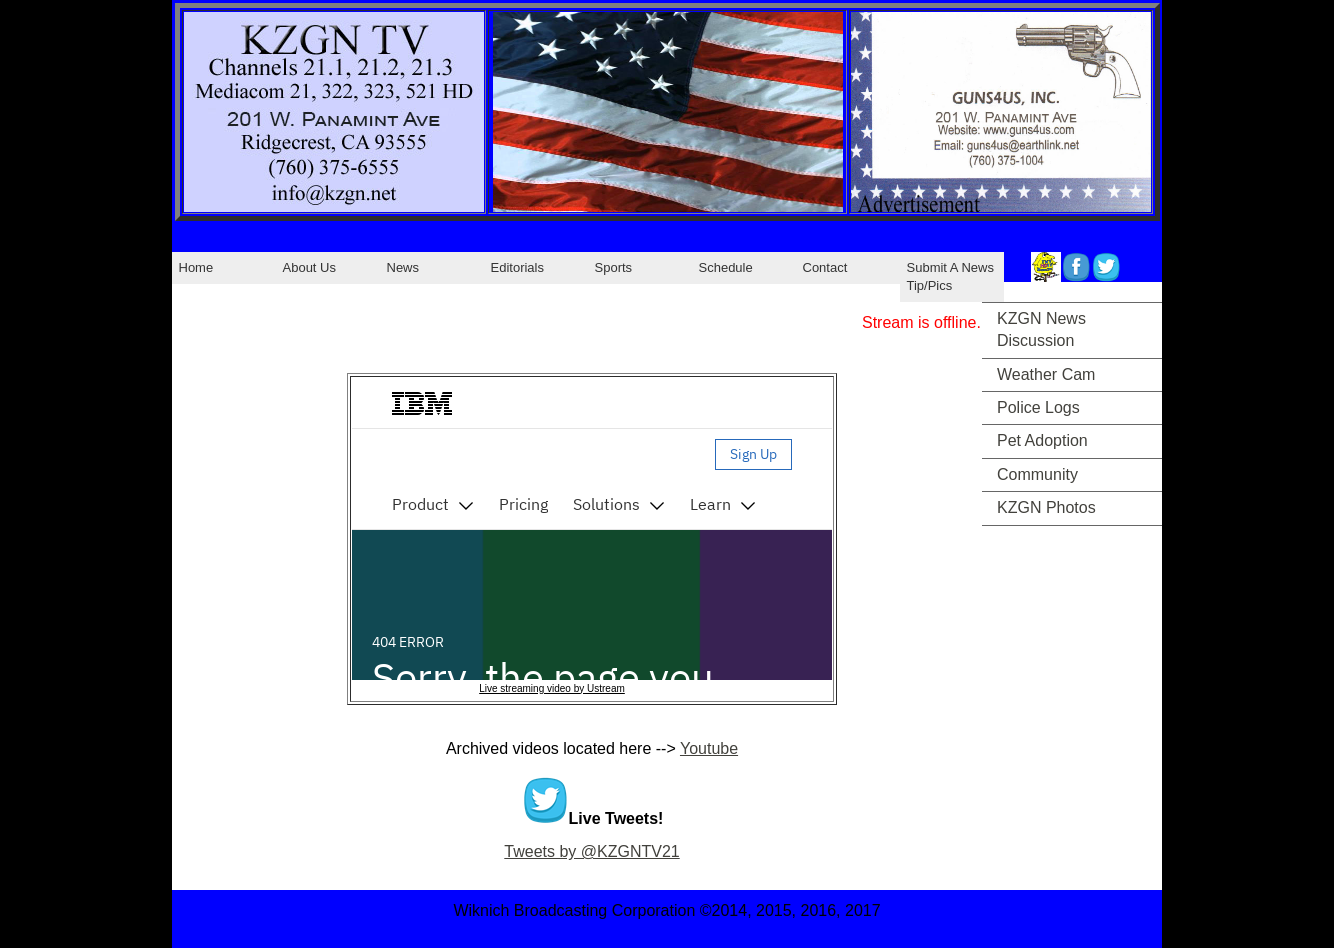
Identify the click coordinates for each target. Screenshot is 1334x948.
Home (196, 267)
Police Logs (1038, 407)
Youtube (709, 748)
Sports (614, 267)
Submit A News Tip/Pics (950, 276)
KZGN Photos (1046, 507)
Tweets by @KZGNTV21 (591, 851)
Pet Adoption (1042, 440)
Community (1037, 474)
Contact (825, 267)
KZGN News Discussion (1041, 329)
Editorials (517, 267)
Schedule (726, 267)
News (403, 267)
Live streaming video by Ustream (552, 688)
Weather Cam (1046, 374)
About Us (309, 267)
